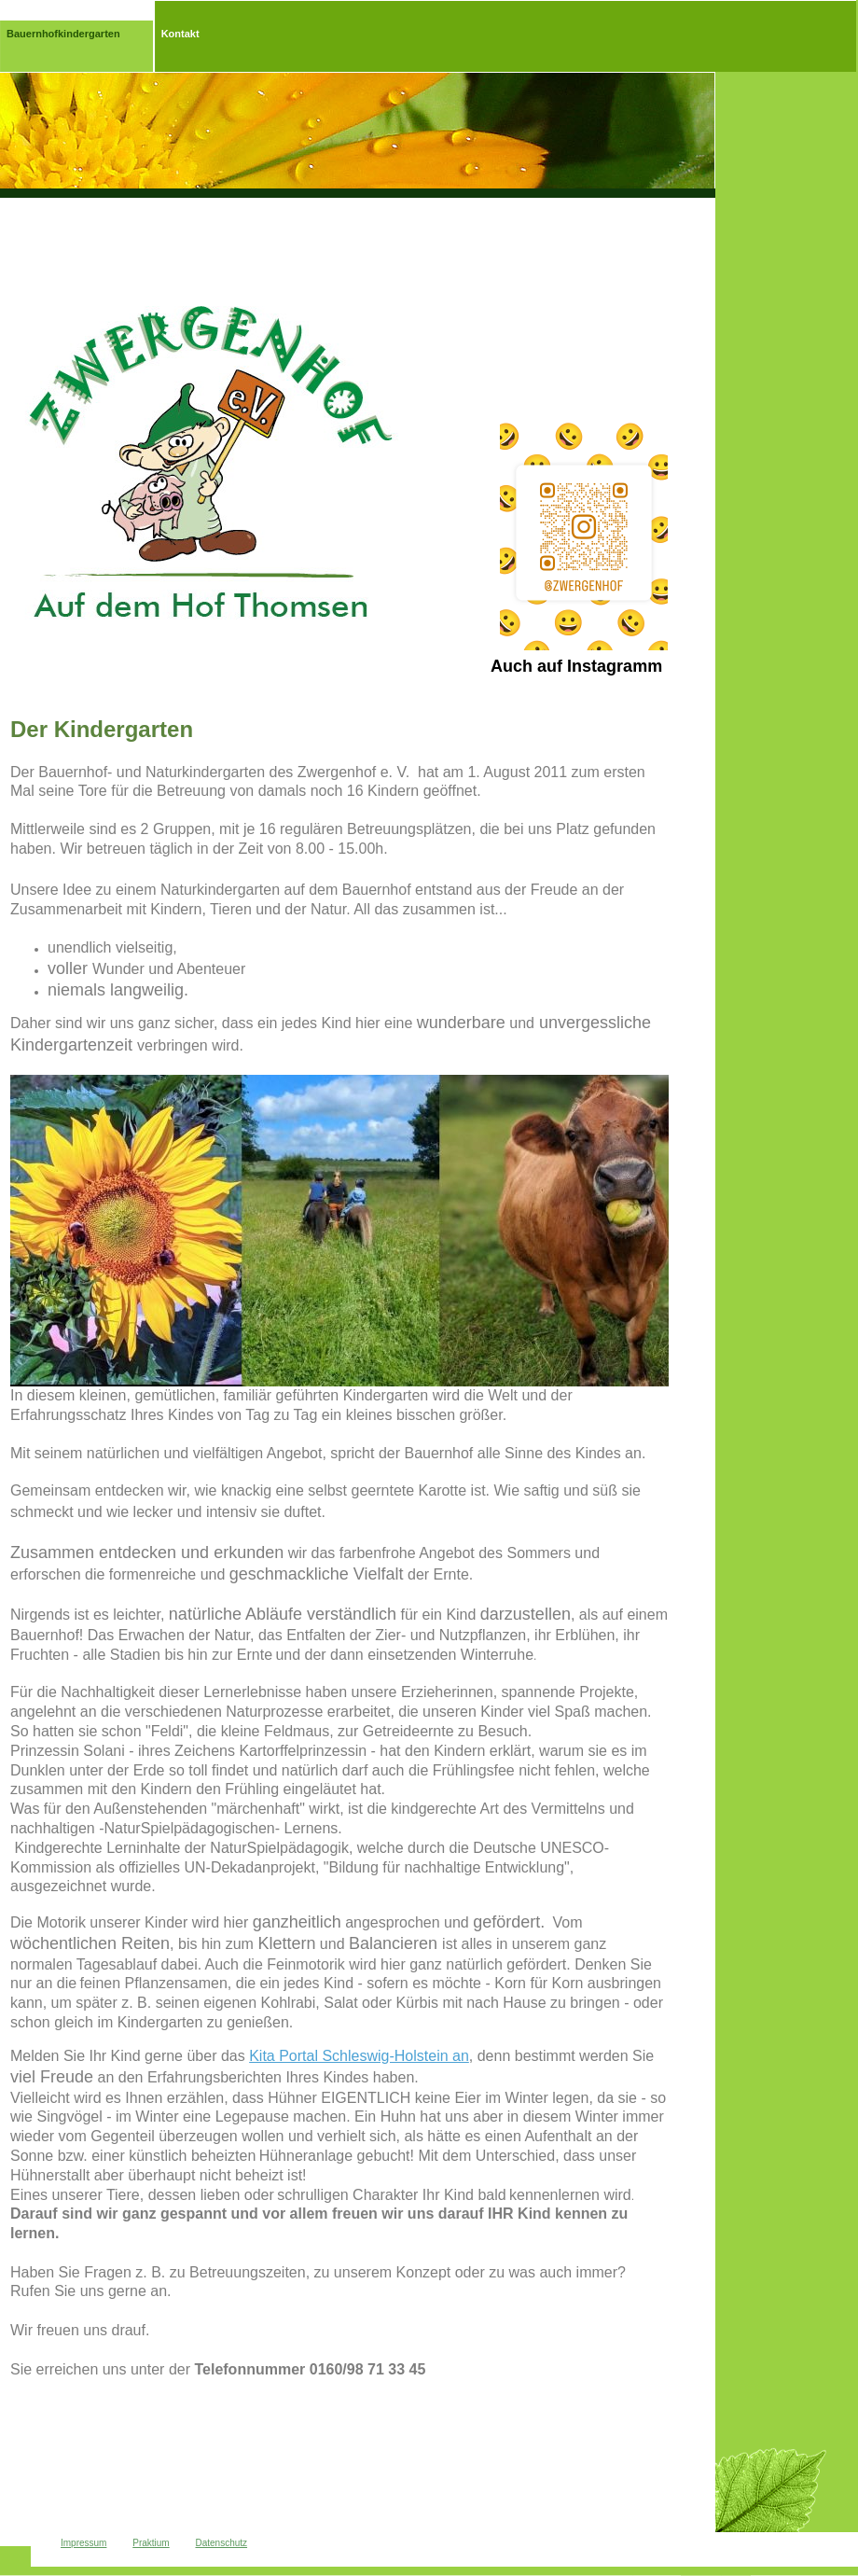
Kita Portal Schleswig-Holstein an (359, 2056)
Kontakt (180, 33)
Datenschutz (221, 2543)
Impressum (83, 2543)
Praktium (150, 2543)
